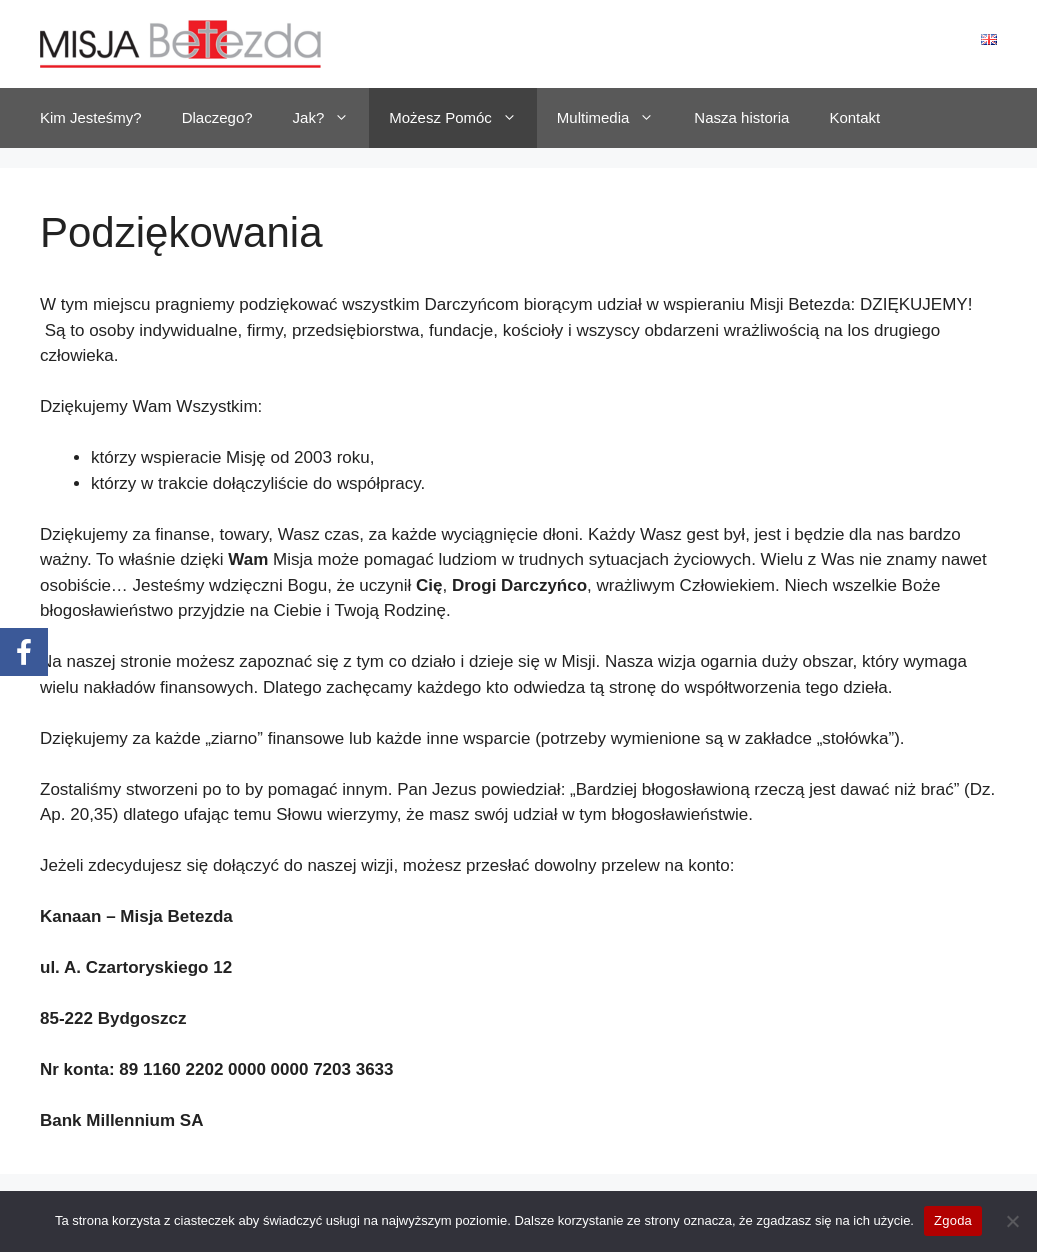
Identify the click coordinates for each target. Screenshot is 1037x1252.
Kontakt (854, 117)
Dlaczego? (217, 117)
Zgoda (953, 1220)
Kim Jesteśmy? (91, 117)
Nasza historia (741, 117)
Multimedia (616, 118)
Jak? (331, 118)
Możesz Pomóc (463, 118)
